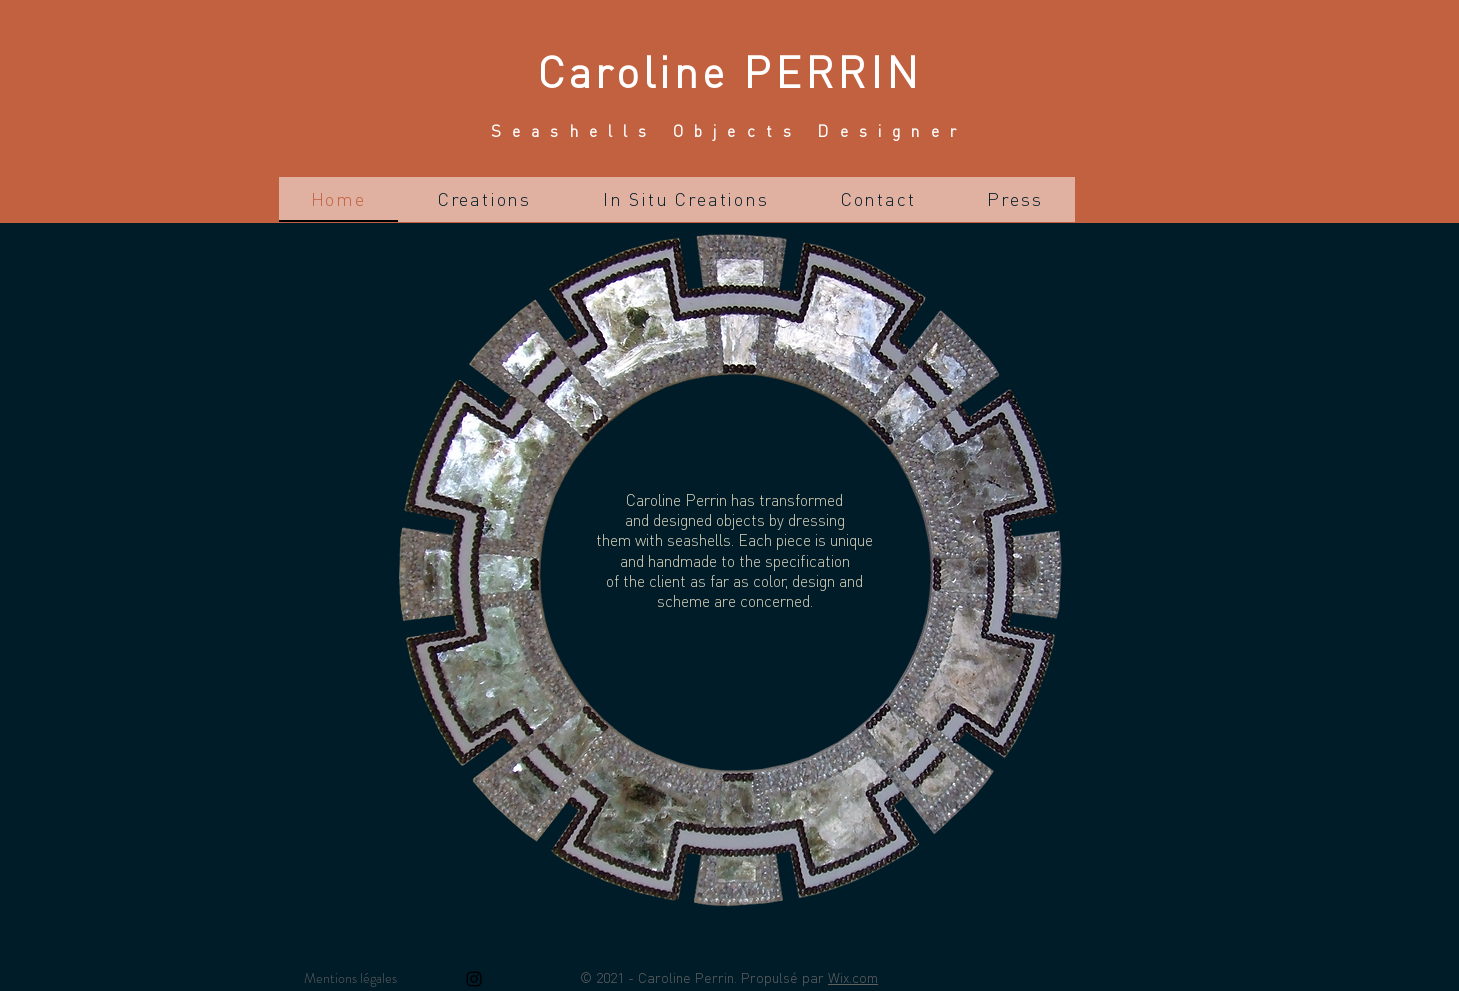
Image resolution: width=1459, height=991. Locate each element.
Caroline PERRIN (730, 70)
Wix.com (853, 977)
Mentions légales (350, 978)
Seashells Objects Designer (729, 130)
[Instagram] (474, 979)
